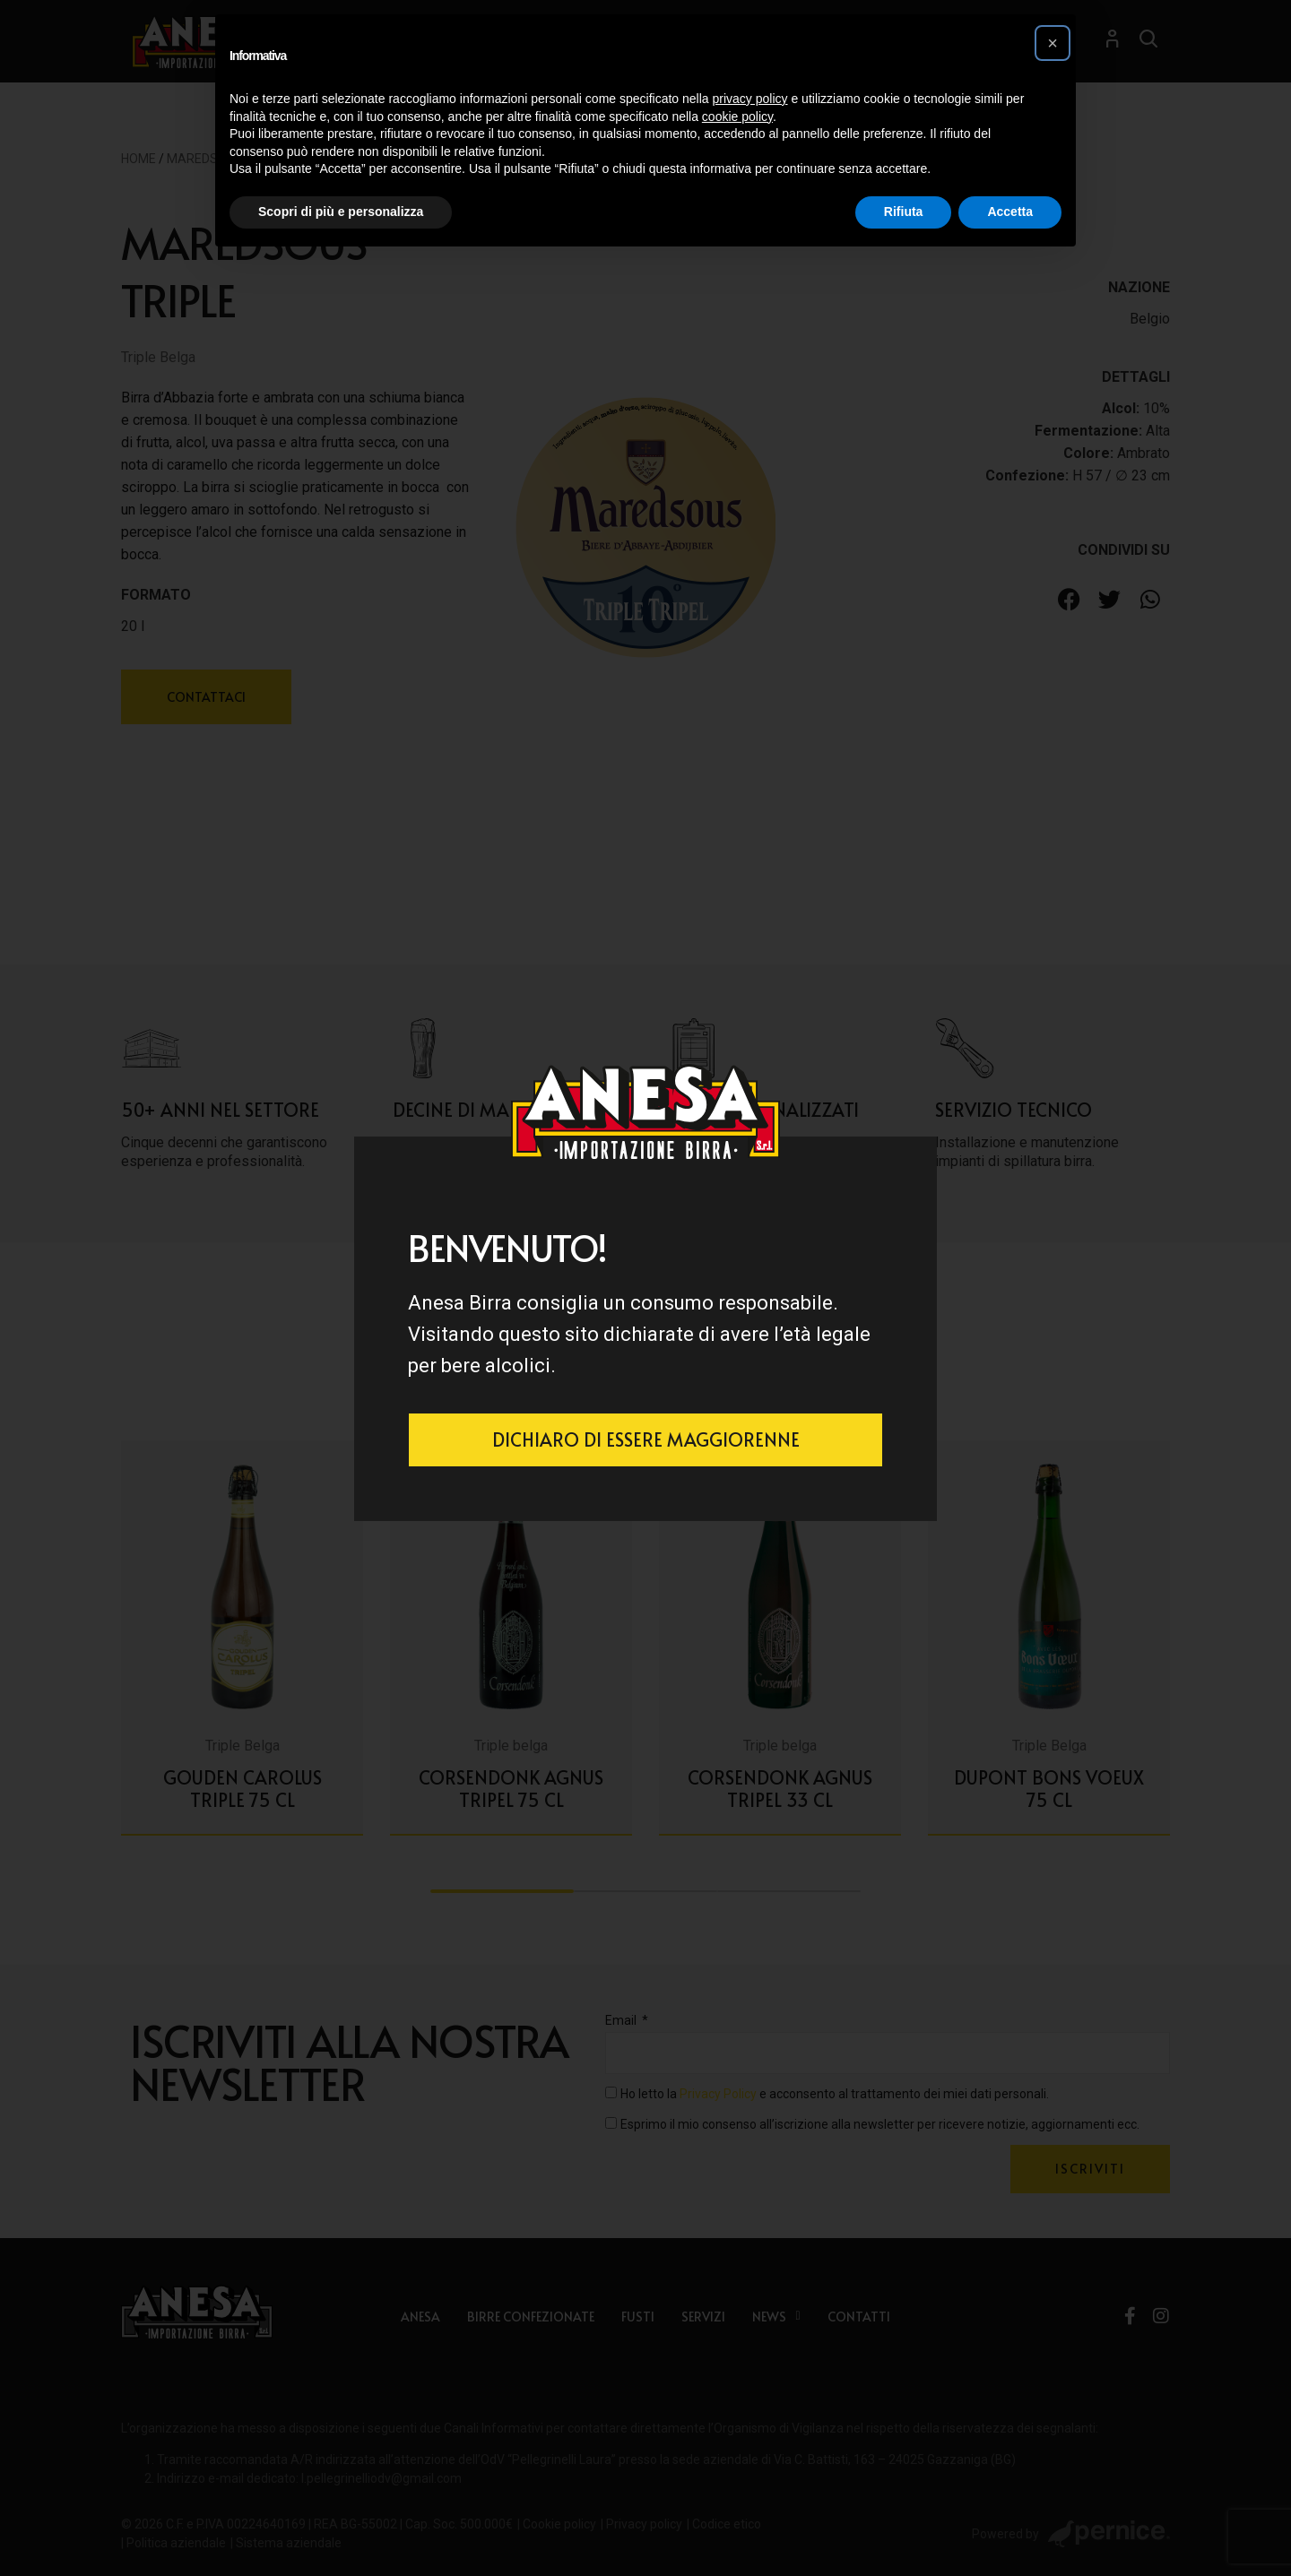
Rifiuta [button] (903, 211)
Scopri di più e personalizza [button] (340, 211)
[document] (645, 1288)
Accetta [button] (1010, 211)
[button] (1052, 43)
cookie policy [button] (737, 116)
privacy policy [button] (750, 98)
